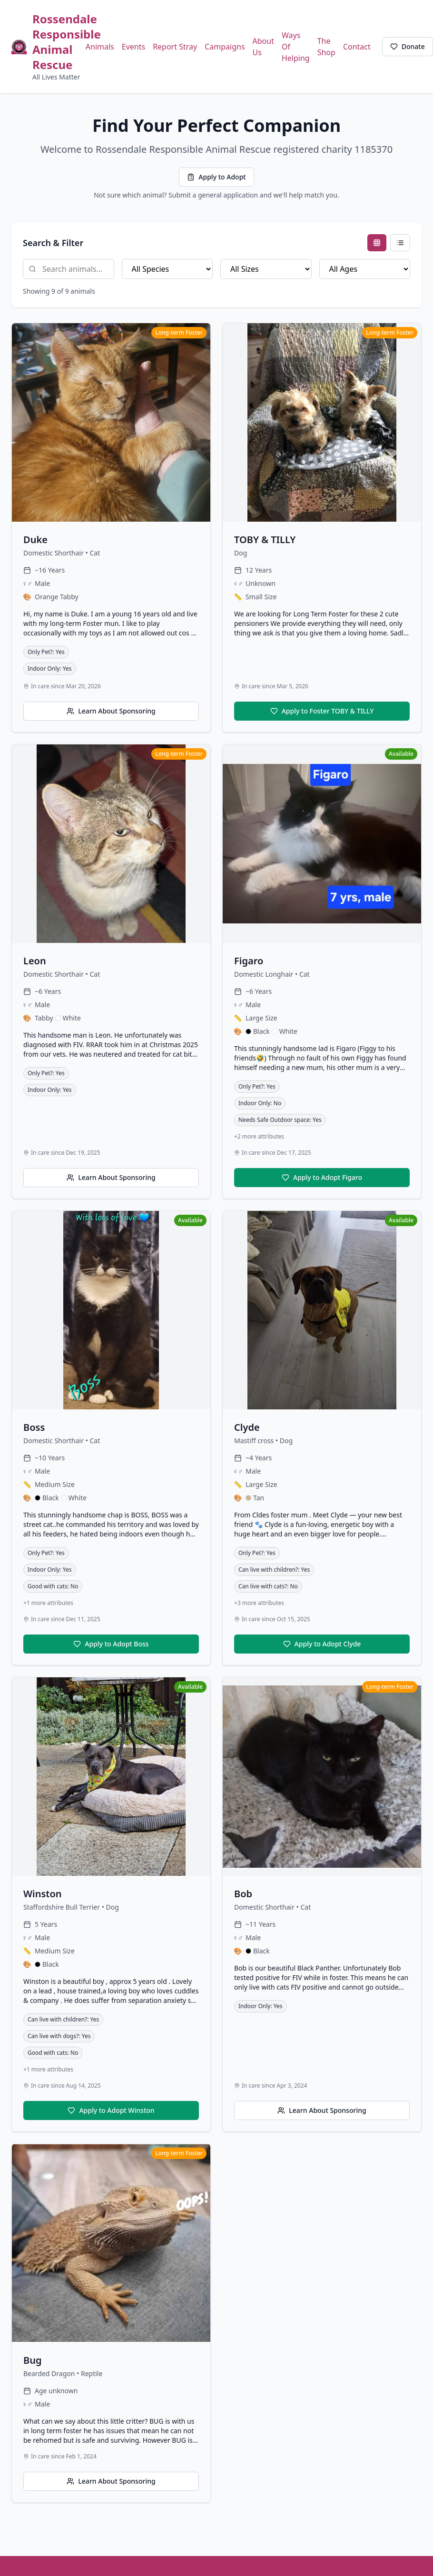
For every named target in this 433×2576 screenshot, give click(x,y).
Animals (100, 46)
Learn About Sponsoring (111, 710)
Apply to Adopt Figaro (322, 1177)
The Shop (326, 47)
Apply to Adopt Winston (111, 2110)
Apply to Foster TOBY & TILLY (322, 710)
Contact (357, 46)
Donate (407, 46)
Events (133, 46)
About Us (263, 47)
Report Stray (175, 46)
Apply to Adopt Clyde (322, 1643)
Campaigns (225, 46)
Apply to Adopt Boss (110, 1643)
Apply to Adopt (216, 176)
